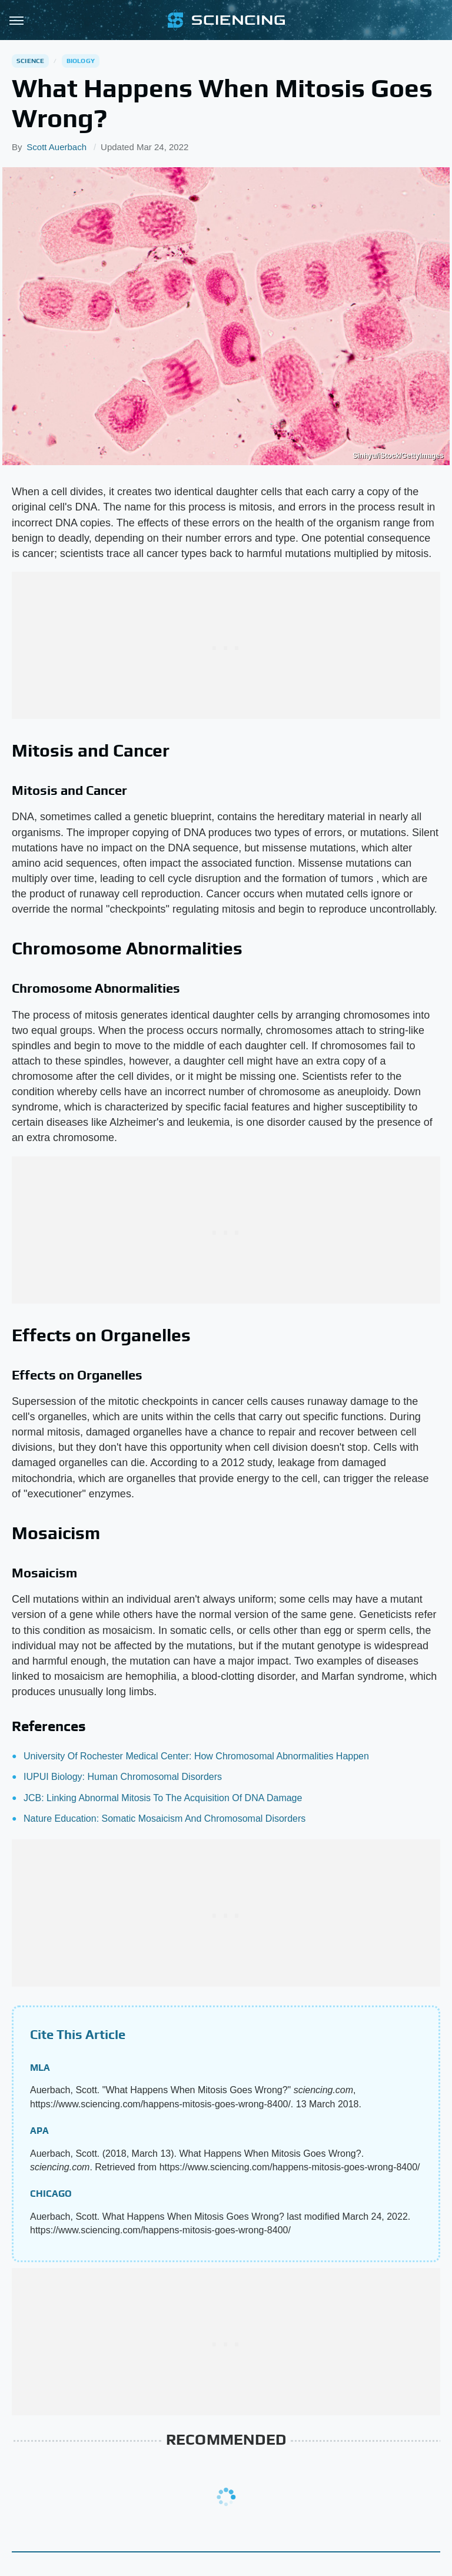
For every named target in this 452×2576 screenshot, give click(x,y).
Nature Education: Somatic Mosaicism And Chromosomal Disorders (164, 1819)
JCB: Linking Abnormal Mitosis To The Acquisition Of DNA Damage (163, 1798)
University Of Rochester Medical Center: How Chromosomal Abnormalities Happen (196, 1756)
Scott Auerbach (56, 147)
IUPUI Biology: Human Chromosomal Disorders (123, 1777)
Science (30, 60)
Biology (81, 60)
